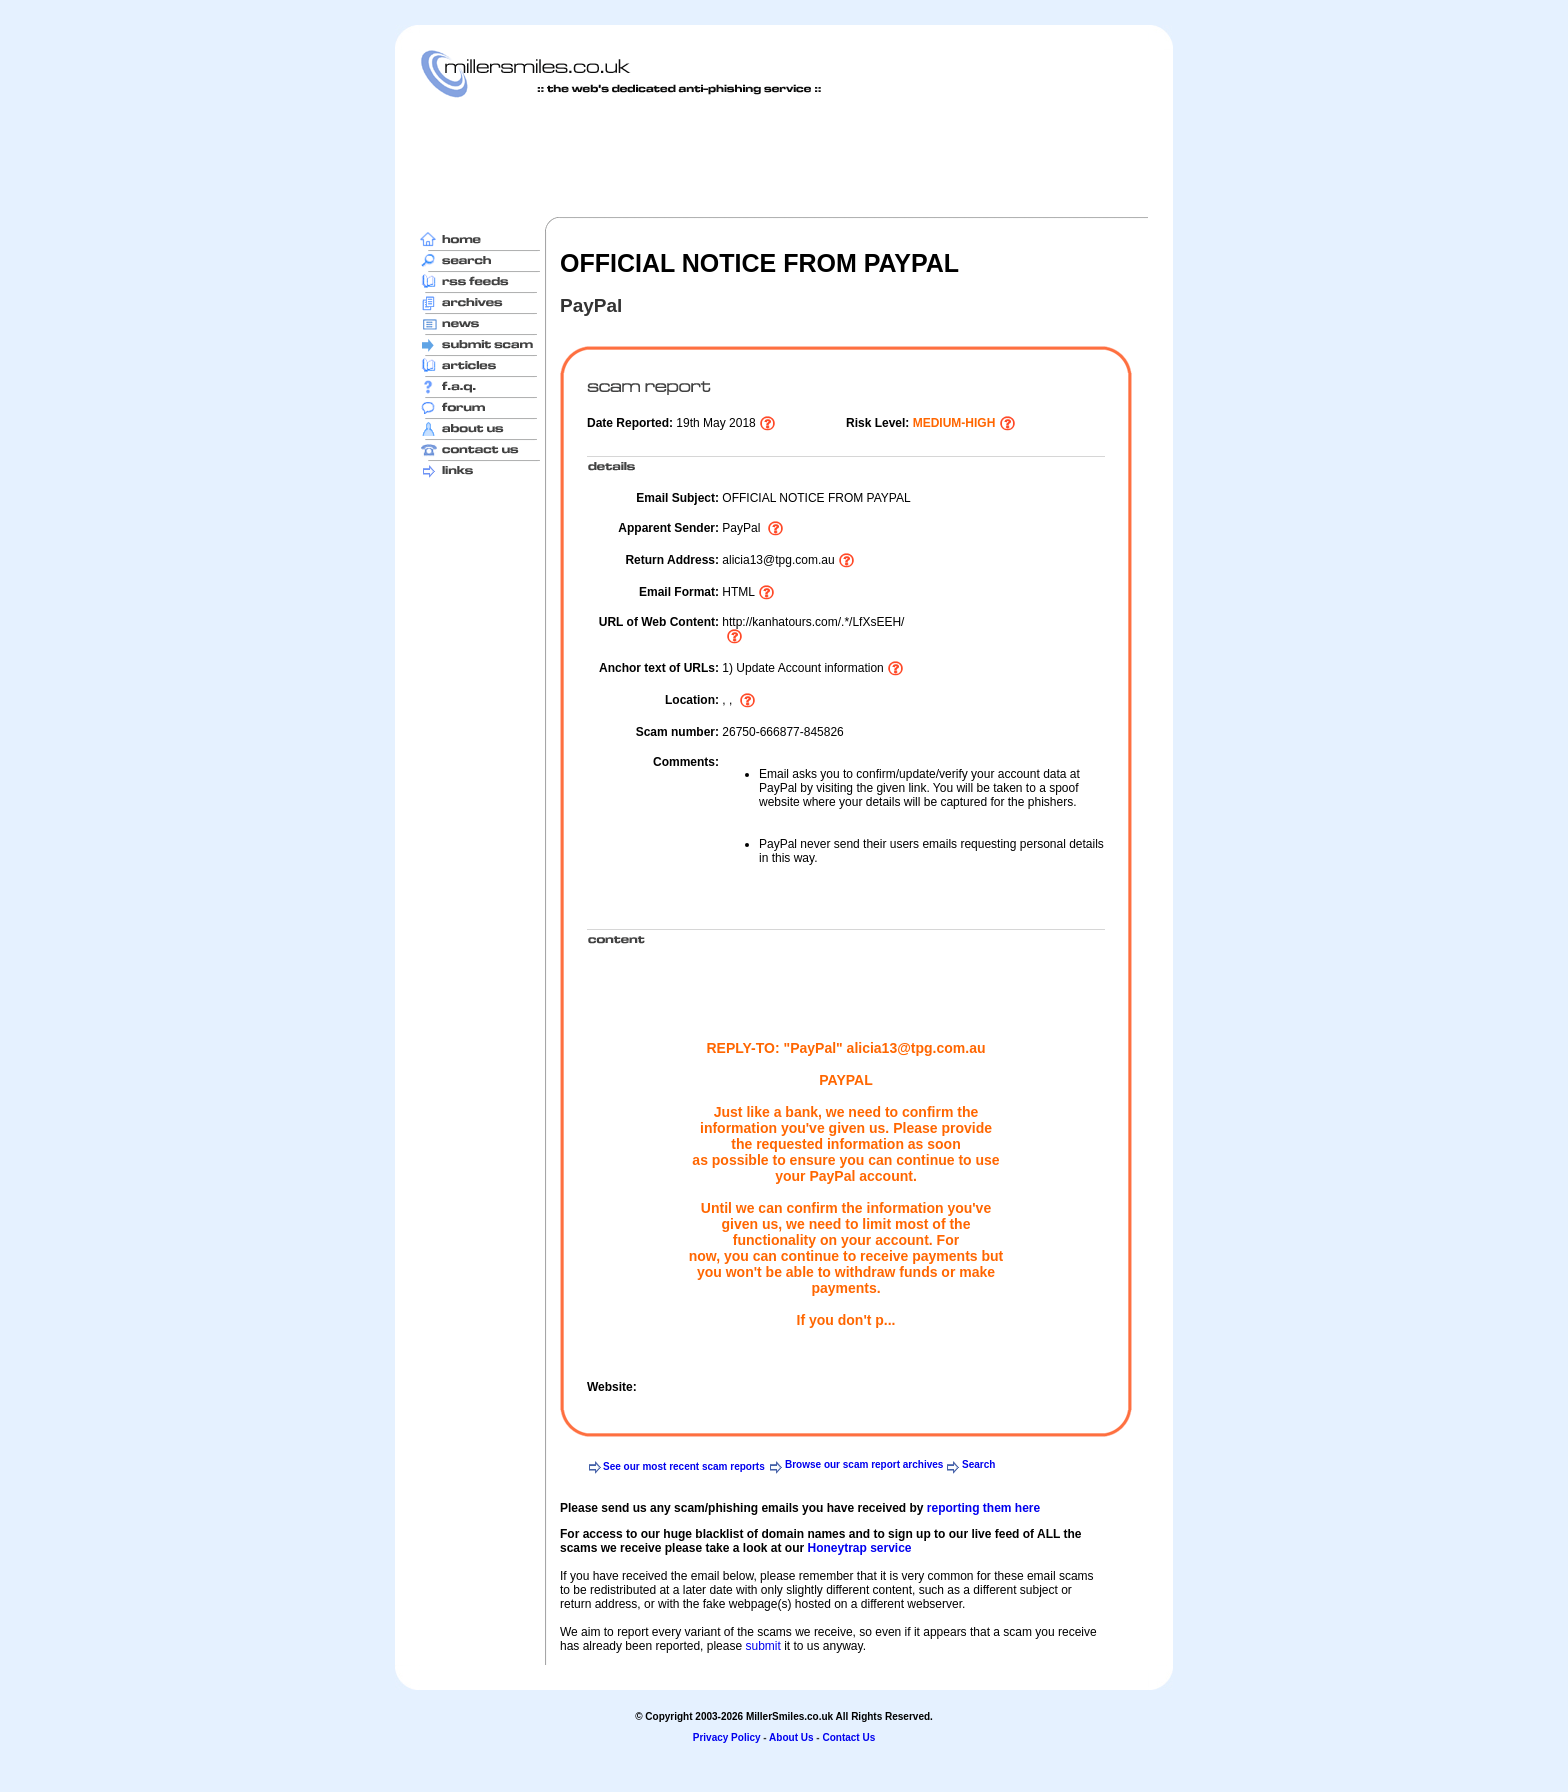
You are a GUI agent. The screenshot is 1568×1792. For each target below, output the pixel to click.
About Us (791, 1737)
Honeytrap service (859, 1548)
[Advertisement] (784, 157)
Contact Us (848, 1737)
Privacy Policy (727, 1737)
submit (762, 1646)
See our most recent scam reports (684, 1466)
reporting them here (983, 1508)
